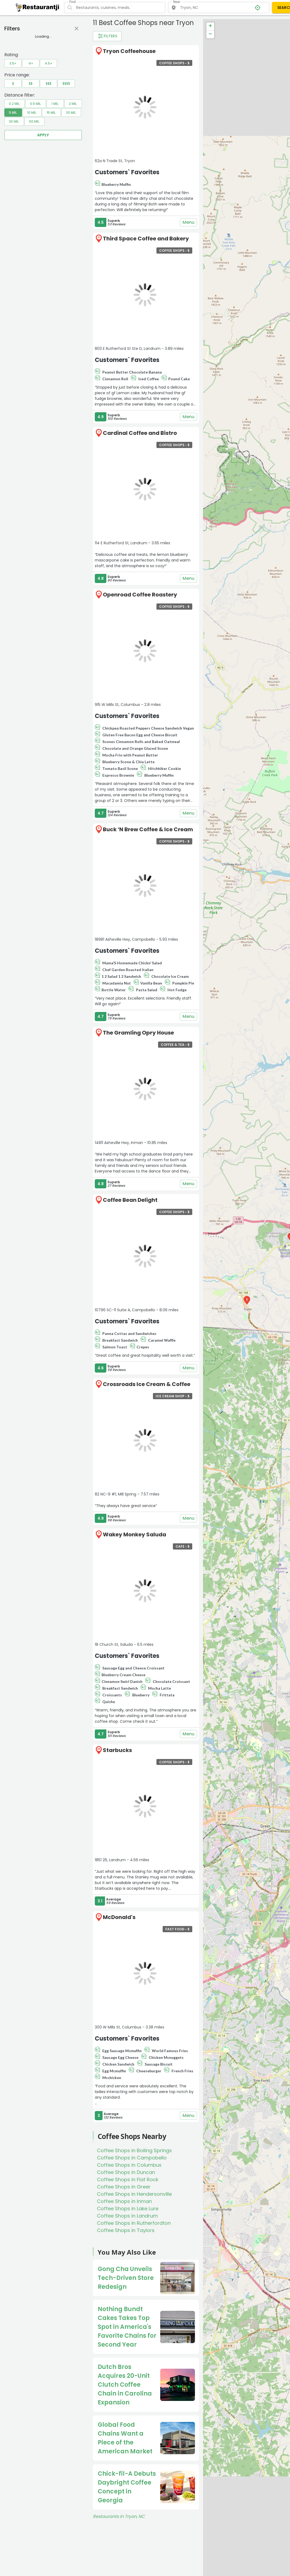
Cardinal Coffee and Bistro (140, 433)
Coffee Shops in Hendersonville (134, 2194)
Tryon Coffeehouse (129, 51)
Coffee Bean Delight (130, 1200)
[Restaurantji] (37, 7)
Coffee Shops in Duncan (126, 2172)
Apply (43, 135)
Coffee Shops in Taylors (126, 2230)
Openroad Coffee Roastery (140, 594)
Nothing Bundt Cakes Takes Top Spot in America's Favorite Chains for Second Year (127, 2327)
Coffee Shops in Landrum (127, 2215)
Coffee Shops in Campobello (132, 2157)
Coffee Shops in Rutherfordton (134, 2223)
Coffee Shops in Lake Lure (127, 2208)
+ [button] (210, 26)
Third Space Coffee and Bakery (146, 238)
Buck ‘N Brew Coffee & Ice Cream (148, 829)
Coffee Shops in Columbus (129, 2165)
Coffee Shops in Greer (124, 2186)
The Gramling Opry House (138, 1032)
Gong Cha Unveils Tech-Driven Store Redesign (126, 2278)
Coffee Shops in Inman (124, 2201)
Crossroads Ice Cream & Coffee (146, 1384)
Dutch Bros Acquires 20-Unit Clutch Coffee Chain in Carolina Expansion (125, 2385)
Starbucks (117, 1750)
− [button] (210, 34)
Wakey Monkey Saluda (134, 1534)
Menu (188, 222)
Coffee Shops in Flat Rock (127, 2179)
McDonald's (119, 1917)
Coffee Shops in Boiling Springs (134, 2150)
